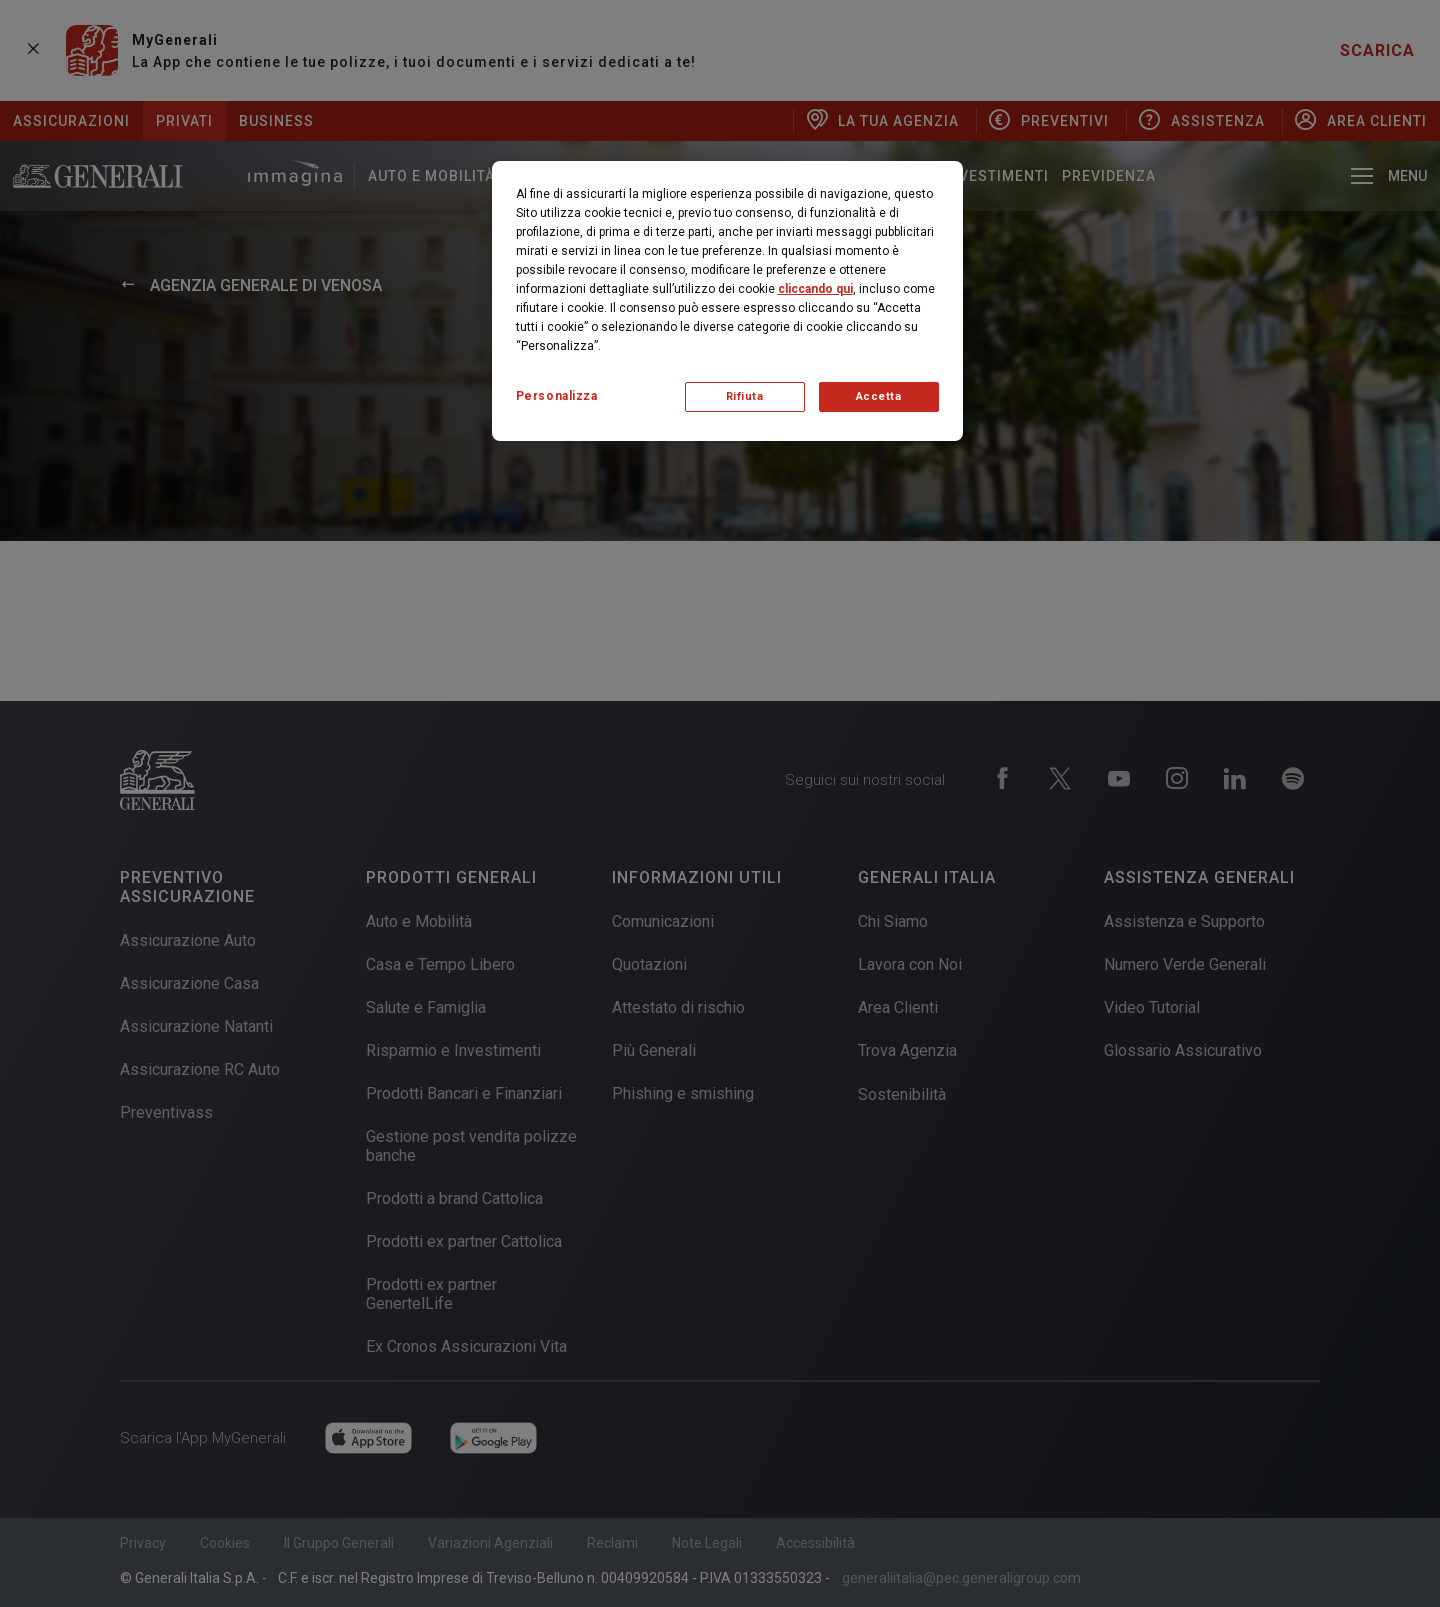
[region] (727, 301)
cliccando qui (815, 289)
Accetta (879, 396)
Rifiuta (745, 396)
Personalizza (557, 396)
